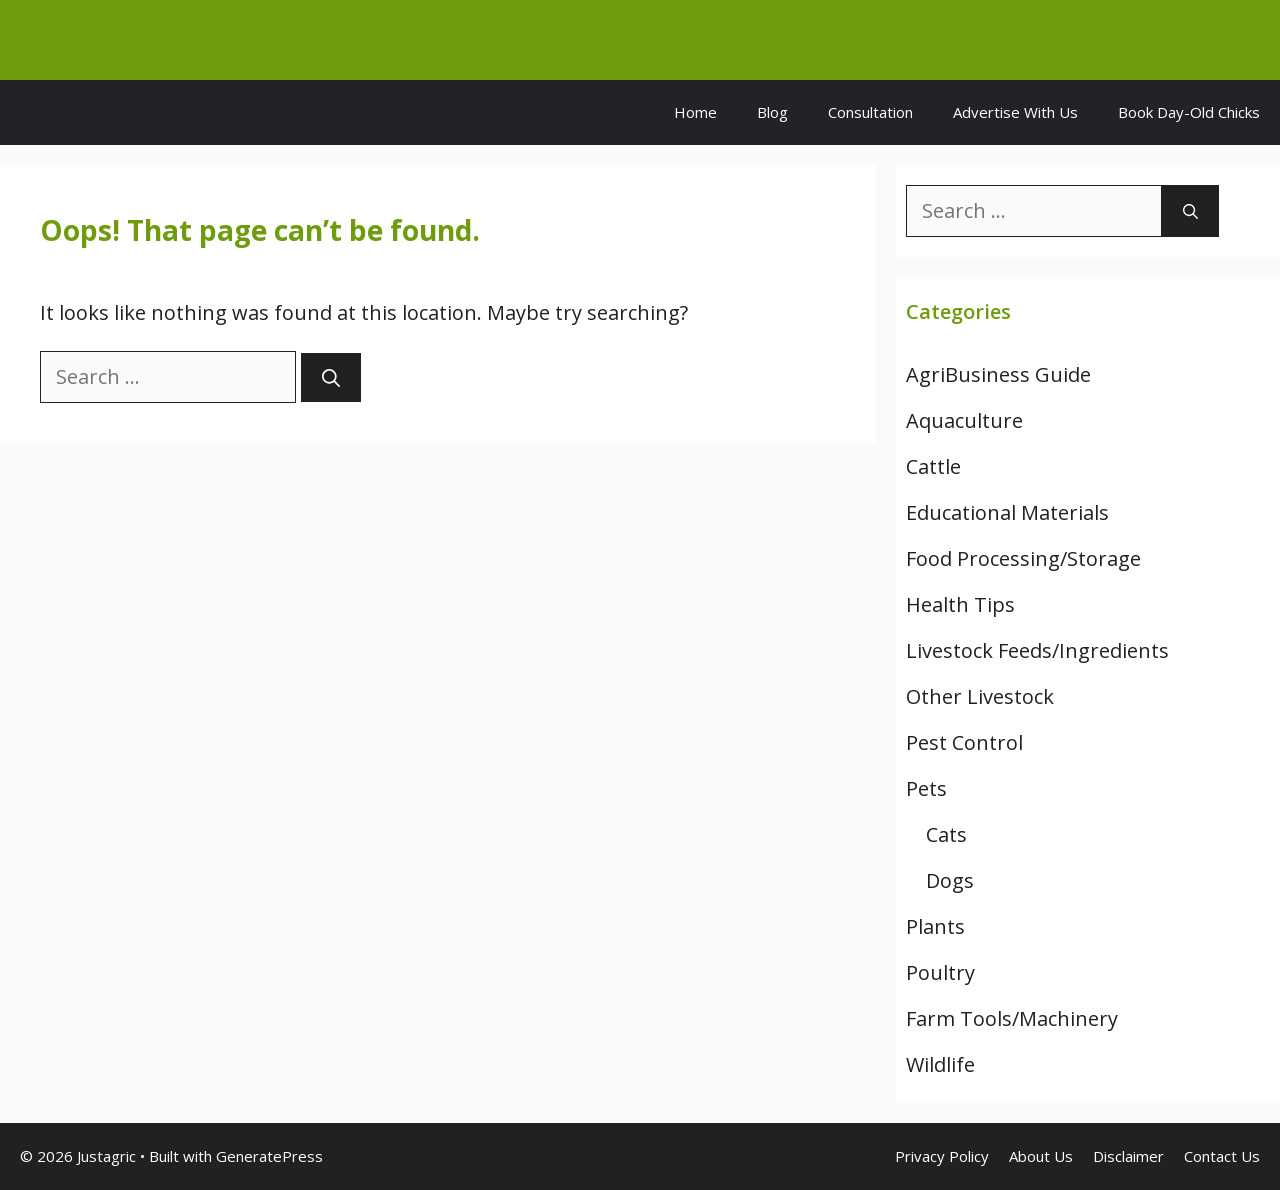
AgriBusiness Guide (998, 374)
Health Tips (960, 604)
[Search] (331, 377)
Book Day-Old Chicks (1189, 112)
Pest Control (964, 742)
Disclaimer (1128, 1156)
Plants (935, 926)
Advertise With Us (1015, 112)
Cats (946, 834)
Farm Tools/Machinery (1012, 1018)
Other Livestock (980, 696)
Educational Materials (1007, 512)
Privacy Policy (942, 1156)
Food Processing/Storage (1023, 558)
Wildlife (940, 1064)
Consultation (870, 112)
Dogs (950, 880)
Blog (772, 112)
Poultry (940, 972)
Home (695, 112)
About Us (1041, 1156)
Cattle (933, 466)
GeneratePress (269, 1156)
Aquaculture (964, 420)
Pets (926, 788)
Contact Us (1222, 1156)
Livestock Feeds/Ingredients (1037, 650)
